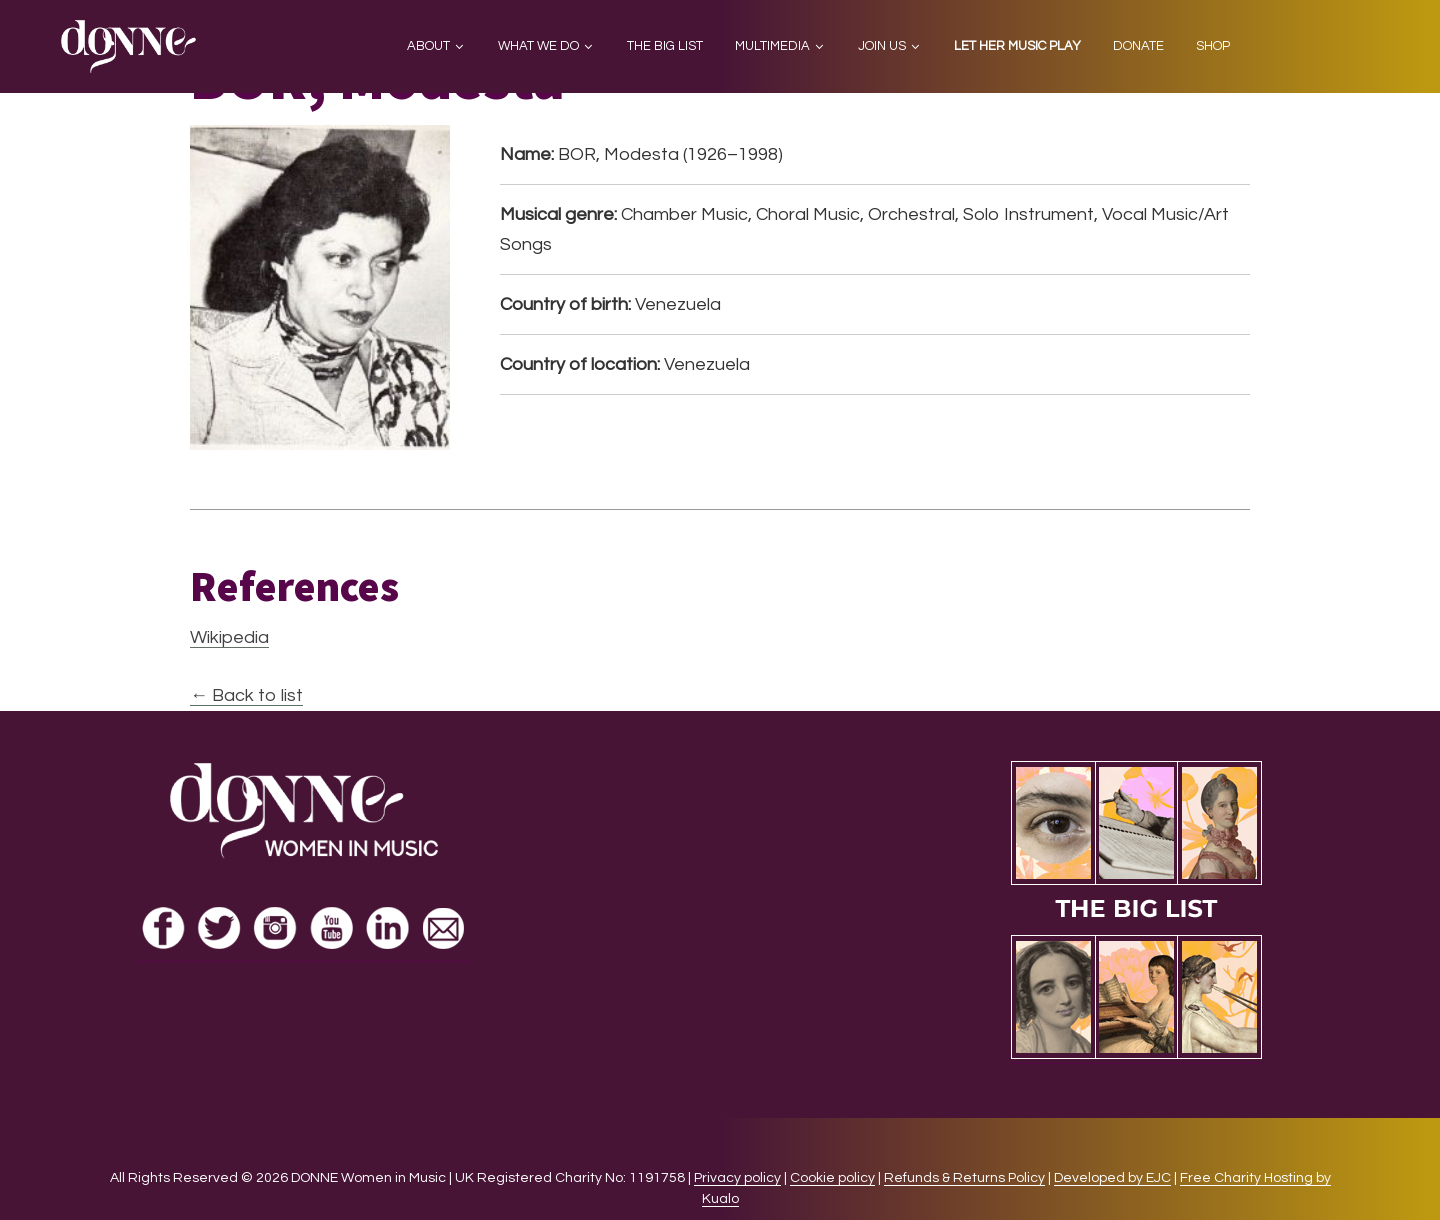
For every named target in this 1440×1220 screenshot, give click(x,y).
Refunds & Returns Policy (964, 1178)
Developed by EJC (1112, 1178)
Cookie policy (832, 1178)
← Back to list (246, 695)
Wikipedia (229, 637)
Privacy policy (737, 1178)
